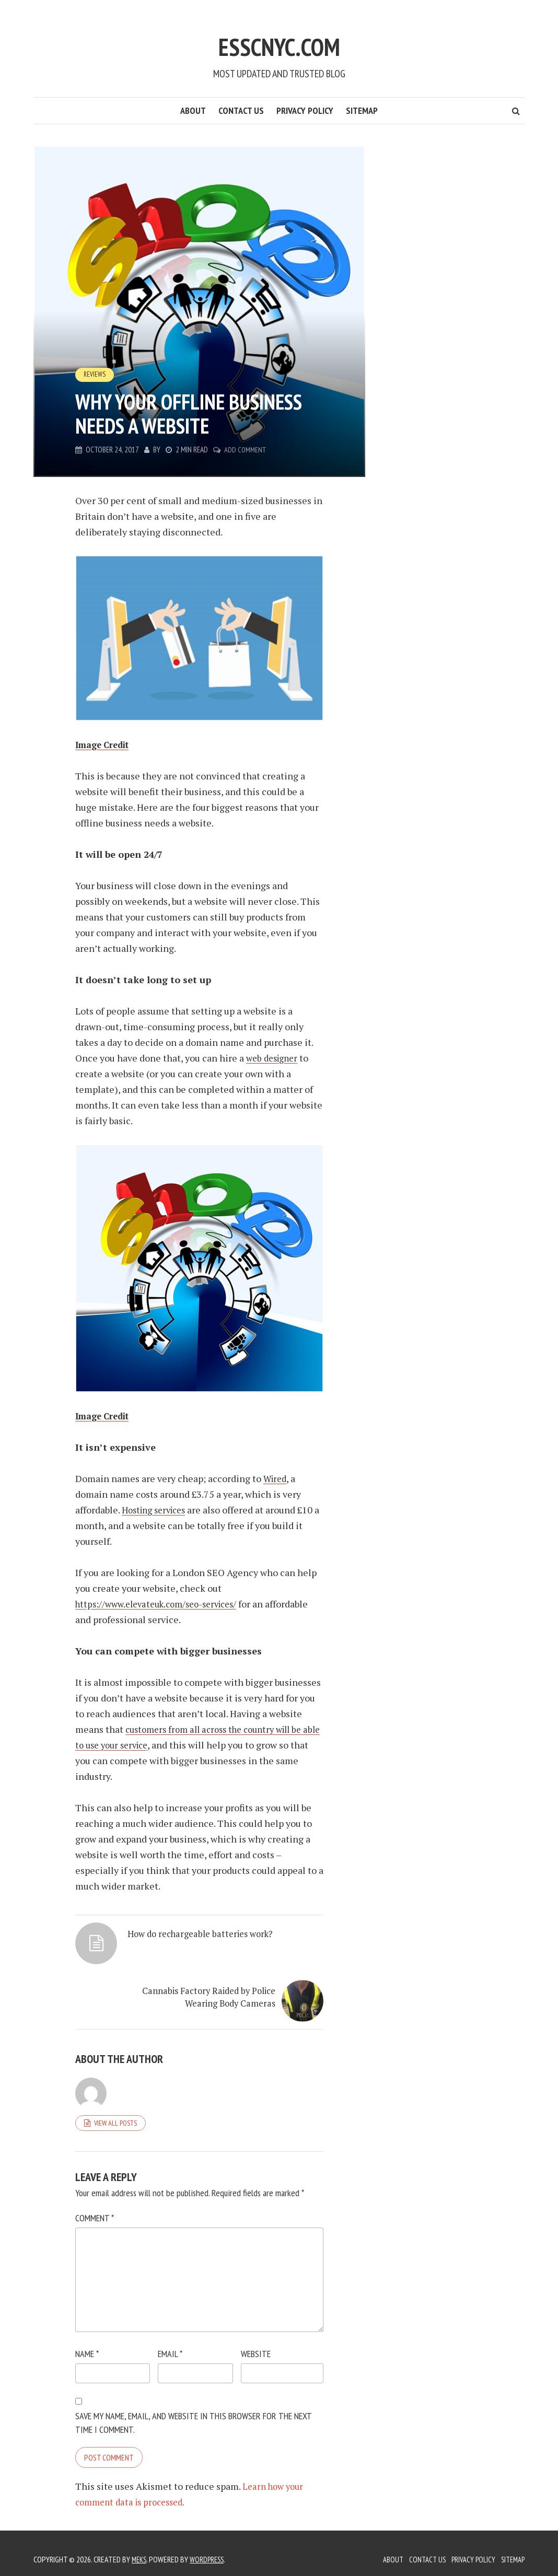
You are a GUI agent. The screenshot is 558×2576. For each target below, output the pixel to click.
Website (256, 2342)
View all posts (115, 2110)
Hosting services (157, 1509)
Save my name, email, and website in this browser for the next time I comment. (193, 2410)
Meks (140, 2547)
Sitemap (362, 110)
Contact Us (241, 110)
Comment (94, 2206)
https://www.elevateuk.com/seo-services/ (163, 1604)
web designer (274, 1058)
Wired (276, 1478)
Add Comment (246, 450)
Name (87, 2342)
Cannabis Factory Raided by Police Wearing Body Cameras (274, 1965)
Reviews (95, 374)
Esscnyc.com (279, 40)
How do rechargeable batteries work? (155, 1959)
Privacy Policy (304, 110)
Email (170, 2342)
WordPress (210, 2547)
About (193, 110)
